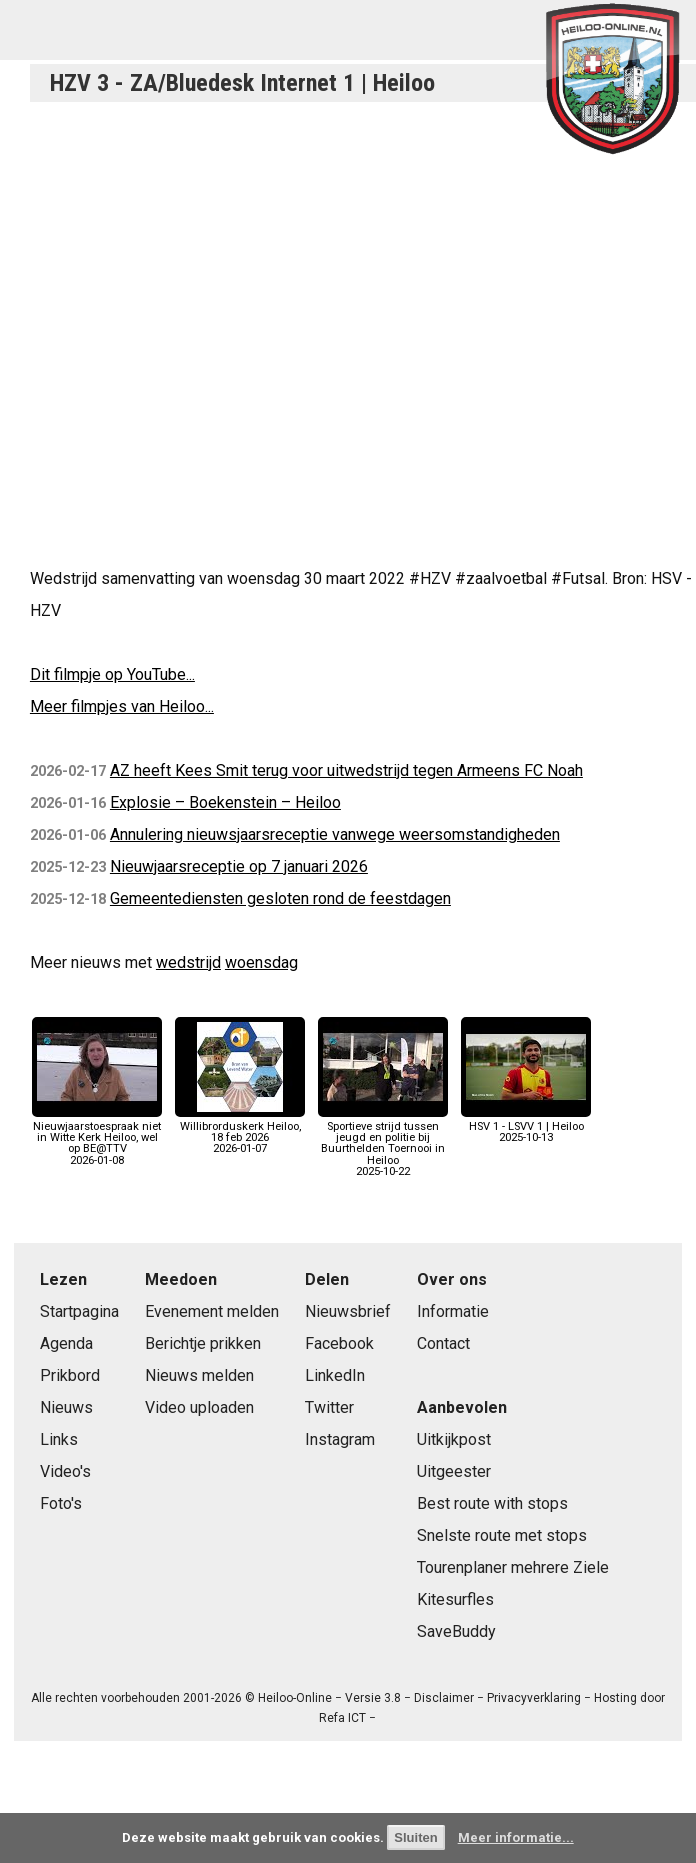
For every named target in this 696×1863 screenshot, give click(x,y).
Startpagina (79, 1311)
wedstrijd (188, 962)
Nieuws (66, 1407)
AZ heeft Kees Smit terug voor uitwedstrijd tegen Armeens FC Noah (346, 770)
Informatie (453, 1311)
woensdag (261, 962)
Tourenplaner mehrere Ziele (513, 1567)
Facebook (339, 1343)
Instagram (340, 1439)
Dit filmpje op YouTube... (112, 674)
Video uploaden (199, 1407)
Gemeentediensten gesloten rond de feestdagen (280, 898)
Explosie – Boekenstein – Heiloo (225, 802)
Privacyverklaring (534, 1698)
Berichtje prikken (203, 1343)
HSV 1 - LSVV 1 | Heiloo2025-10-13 (526, 1126)
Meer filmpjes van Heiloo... (122, 706)
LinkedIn (335, 1375)
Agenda (66, 1343)
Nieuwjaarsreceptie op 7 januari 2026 (239, 866)
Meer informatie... (516, 1837)
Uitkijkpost (454, 1439)
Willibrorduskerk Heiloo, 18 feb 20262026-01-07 (240, 1132)
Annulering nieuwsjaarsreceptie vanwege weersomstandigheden (335, 834)
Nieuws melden (199, 1375)
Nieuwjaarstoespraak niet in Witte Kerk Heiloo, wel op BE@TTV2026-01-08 (97, 1138)
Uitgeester (454, 1471)
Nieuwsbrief (348, 1311)
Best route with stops (492, 1503)
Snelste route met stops (502, 1535)
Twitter (329, 1407)
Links (59, 1439)
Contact (443, 1343)
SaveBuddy (456, 1631)
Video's (65, 1471)
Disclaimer (444, 1698)
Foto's (61, 1503)
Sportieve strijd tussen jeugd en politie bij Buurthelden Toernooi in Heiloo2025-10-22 (383, 1143)
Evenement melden (212, 1311)
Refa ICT (342, 1718)
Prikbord (70, 1375)
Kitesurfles (455, 1599)
